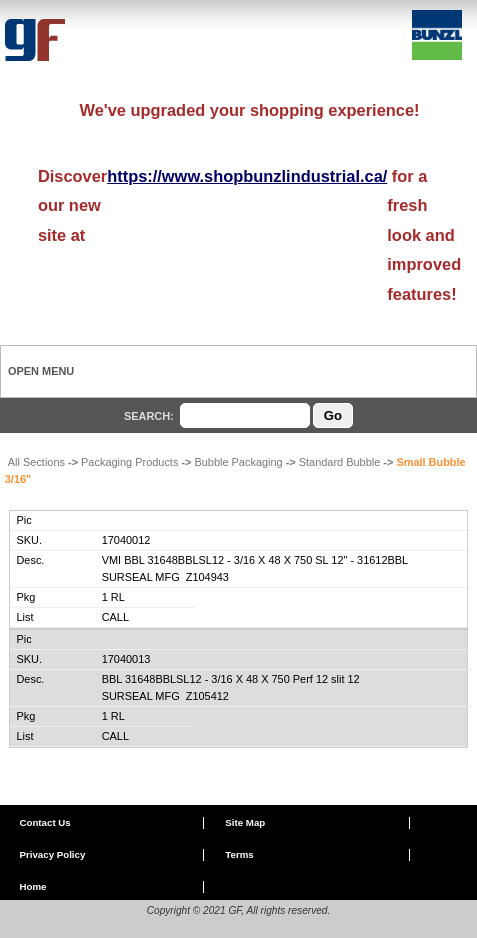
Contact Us (44, 822)
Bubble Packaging (238, 462)
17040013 (126, 659)
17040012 (126, 540)
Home (32, 886)
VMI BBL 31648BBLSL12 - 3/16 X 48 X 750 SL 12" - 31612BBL (255, 560)
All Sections (36, 462)
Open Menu (41, 371)
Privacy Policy (52, 854)
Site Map (245, 822)
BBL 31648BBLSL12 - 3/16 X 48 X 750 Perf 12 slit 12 (231, 679)
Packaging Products (129, 462)
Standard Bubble (340, 462)
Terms (239, 854)
